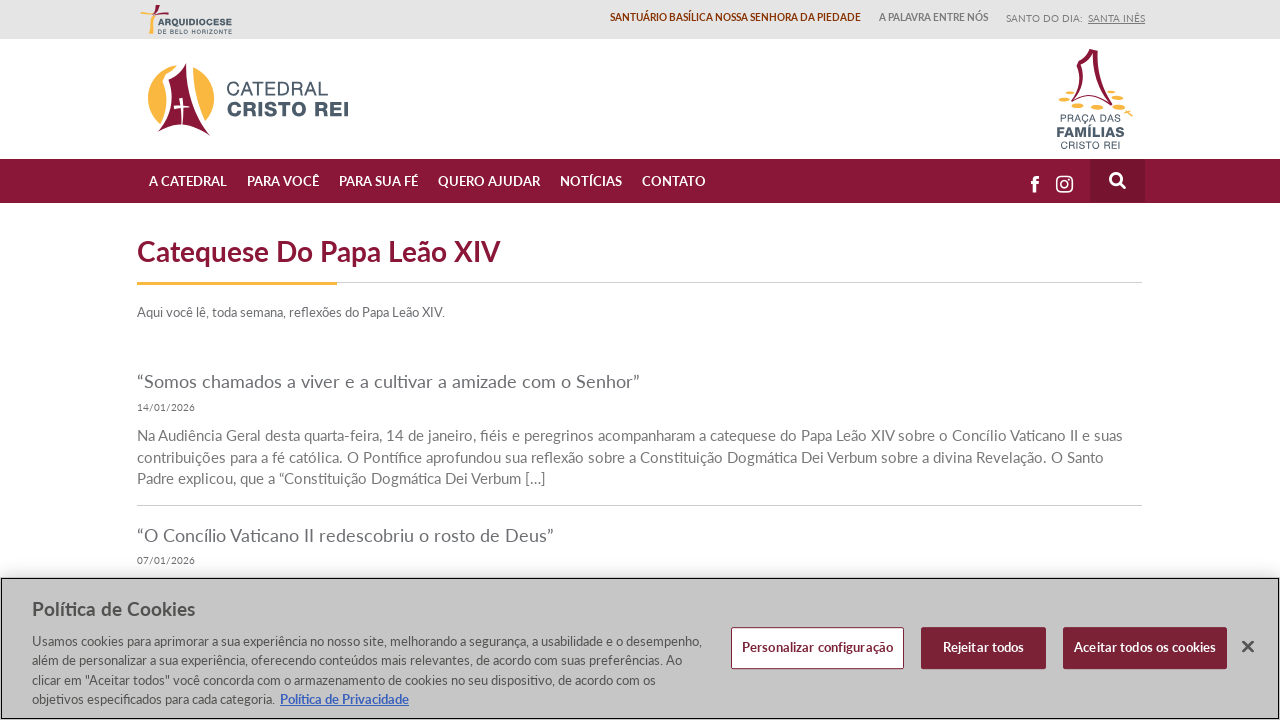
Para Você (283, 181)
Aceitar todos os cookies (1145, 648)
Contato (674, 181)
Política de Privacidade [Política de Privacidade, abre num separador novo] (344, 699)
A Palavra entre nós (933, 17)
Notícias (591, 181)
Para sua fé (378, 181)
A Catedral (188, 181)
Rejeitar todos (984, 648)
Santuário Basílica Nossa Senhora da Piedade (735, 17)
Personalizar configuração (817, 648)
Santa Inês (1116, 18)
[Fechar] (1248, 647)
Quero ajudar (489, 181)
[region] (640, 648)
